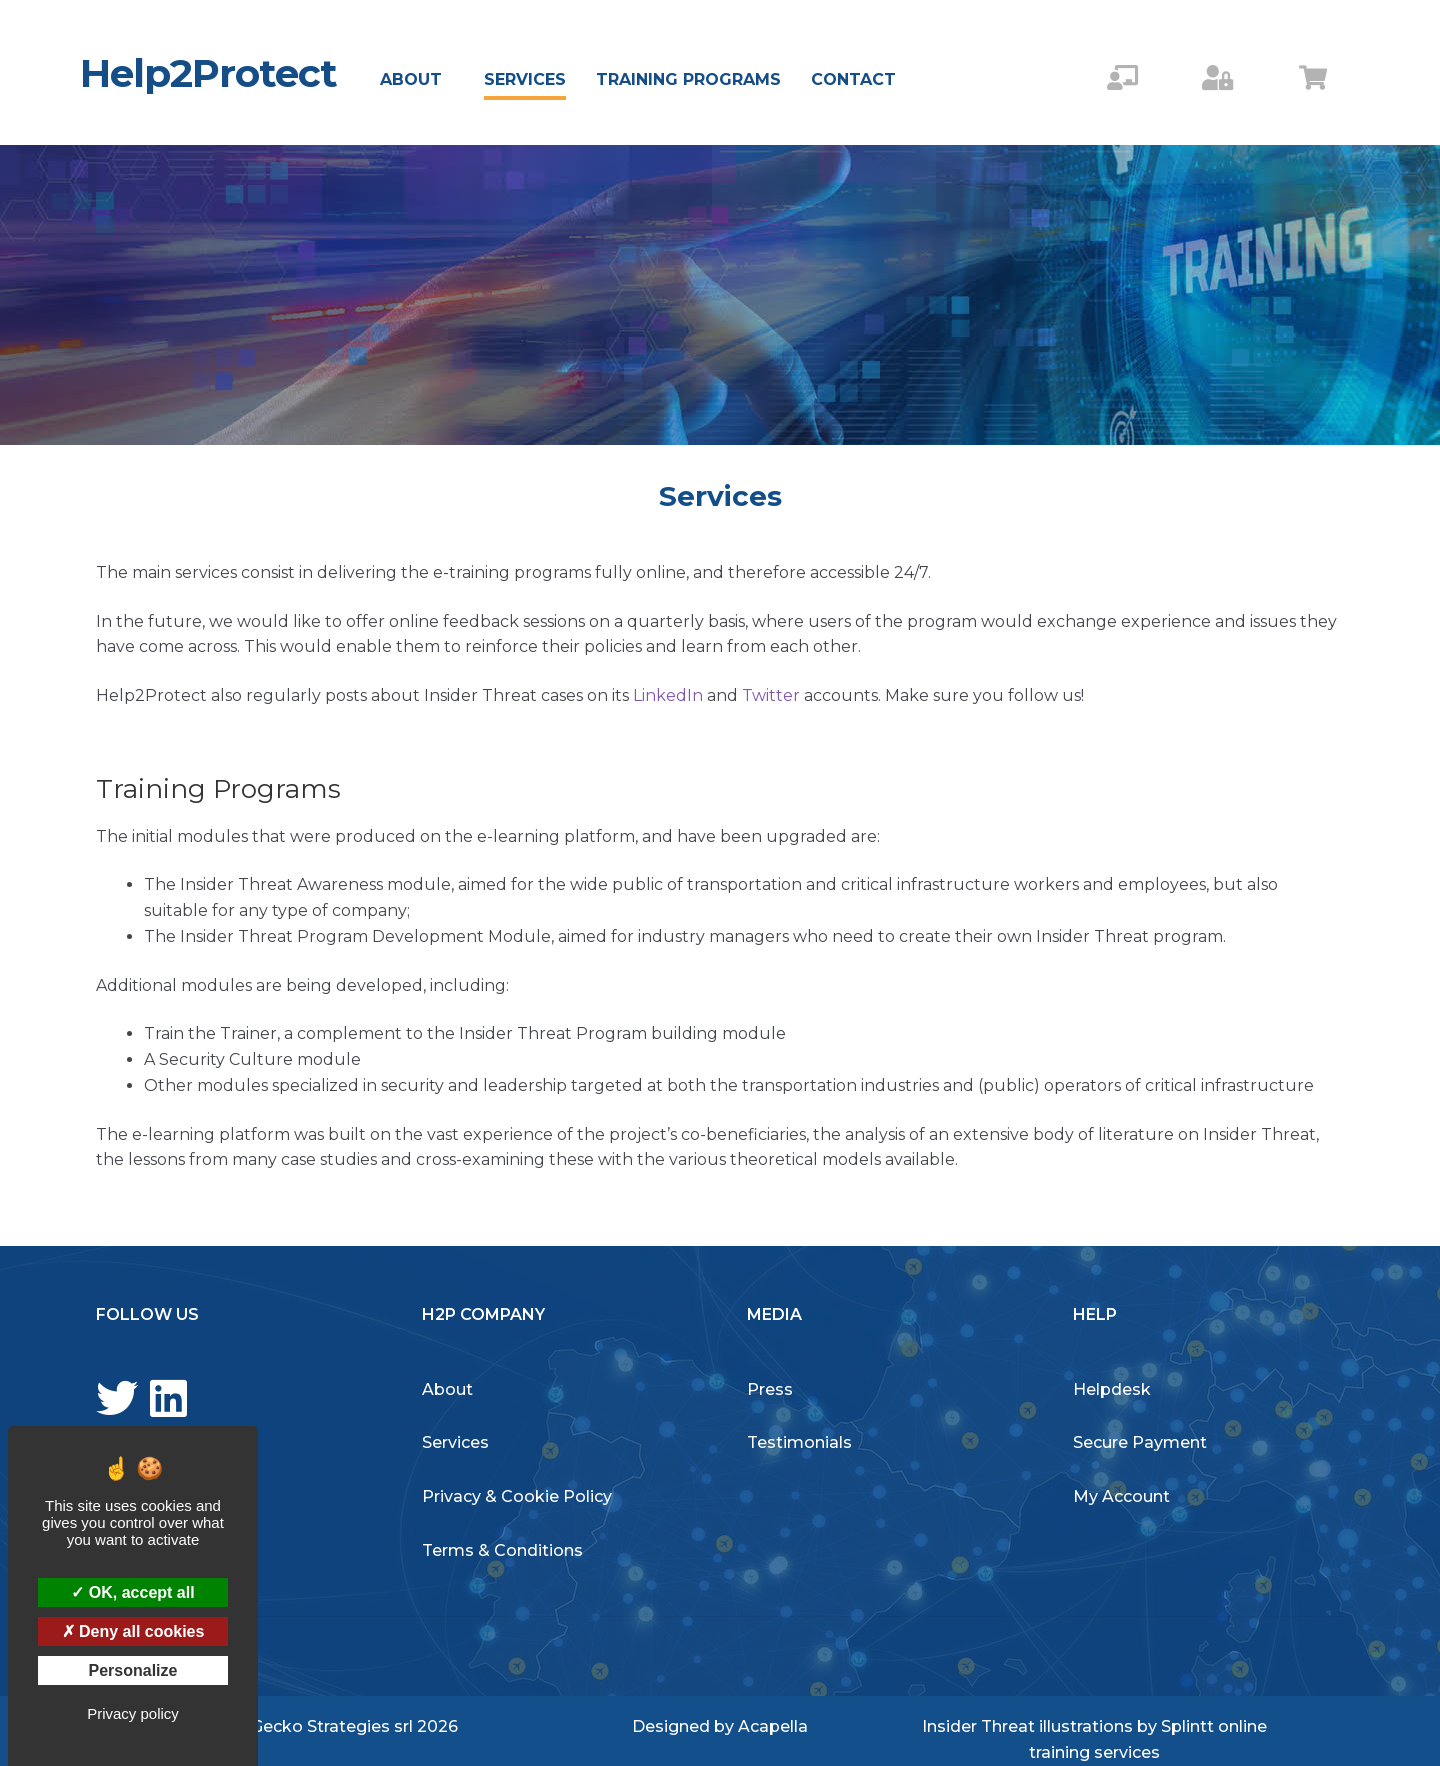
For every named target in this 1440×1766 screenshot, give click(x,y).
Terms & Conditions (502, 1550)
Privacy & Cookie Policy (517, 1496)
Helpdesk (1112, 1389)
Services (525, 79)
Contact (853, 79)
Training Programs (688, 79)
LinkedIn (670, 695)
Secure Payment (1140, 1442)
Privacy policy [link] (133, 1713)
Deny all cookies (133, 1631)
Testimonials (799, 1442)
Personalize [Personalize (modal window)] (133, 1670)
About (411, 79)
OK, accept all (132, 1592)
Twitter (771, 695)
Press (770, 1389)
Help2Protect (208, 73)
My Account (1121, 1496)
